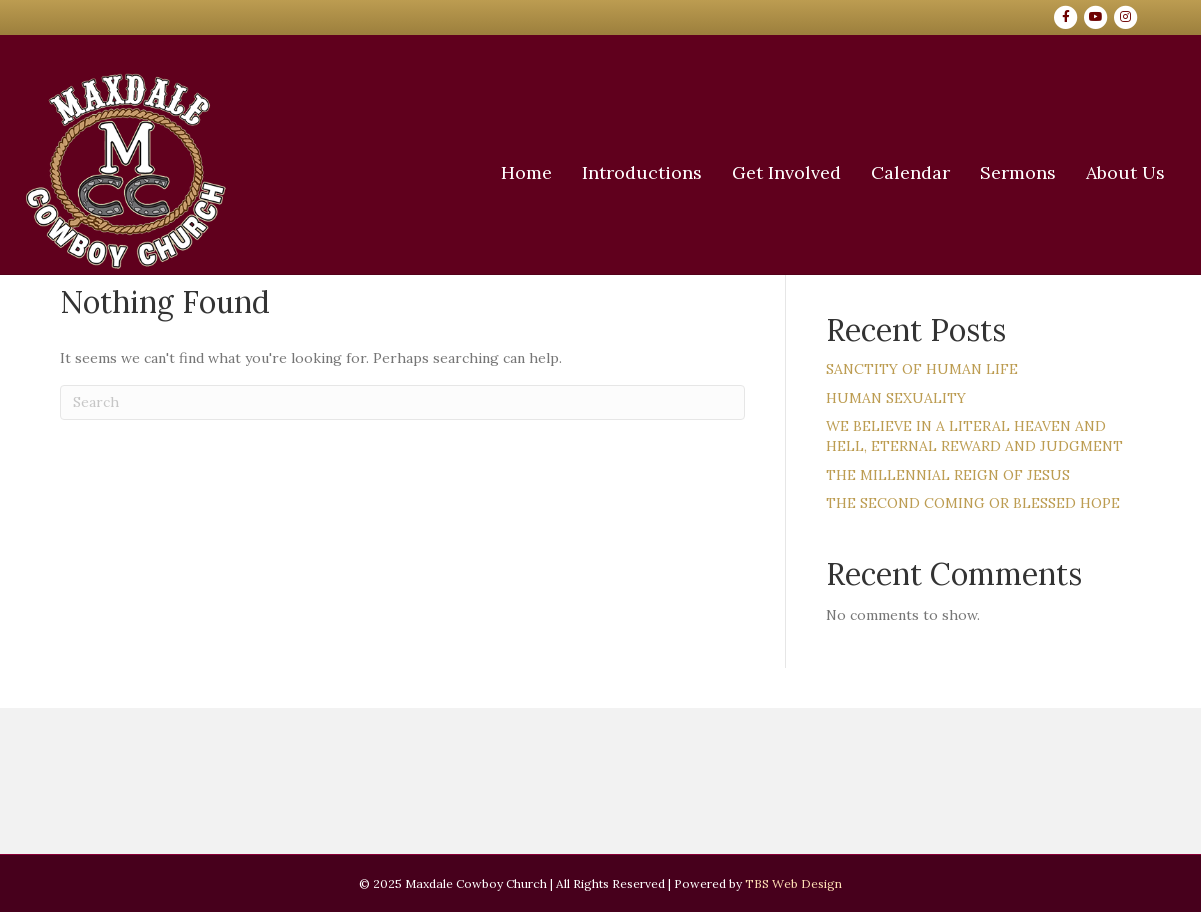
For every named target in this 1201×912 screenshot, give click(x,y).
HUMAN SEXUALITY (896, 398)
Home (487, 172)
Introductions (603, 172)
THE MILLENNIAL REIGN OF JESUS (948, 475)
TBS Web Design (793, 883)
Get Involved (747, 172)
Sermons (979, 172)
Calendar (871, 172)
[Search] (402, 402)
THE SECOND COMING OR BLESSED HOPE (973, 503)
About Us (1086, 172)
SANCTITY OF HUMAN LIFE (922, 369)
